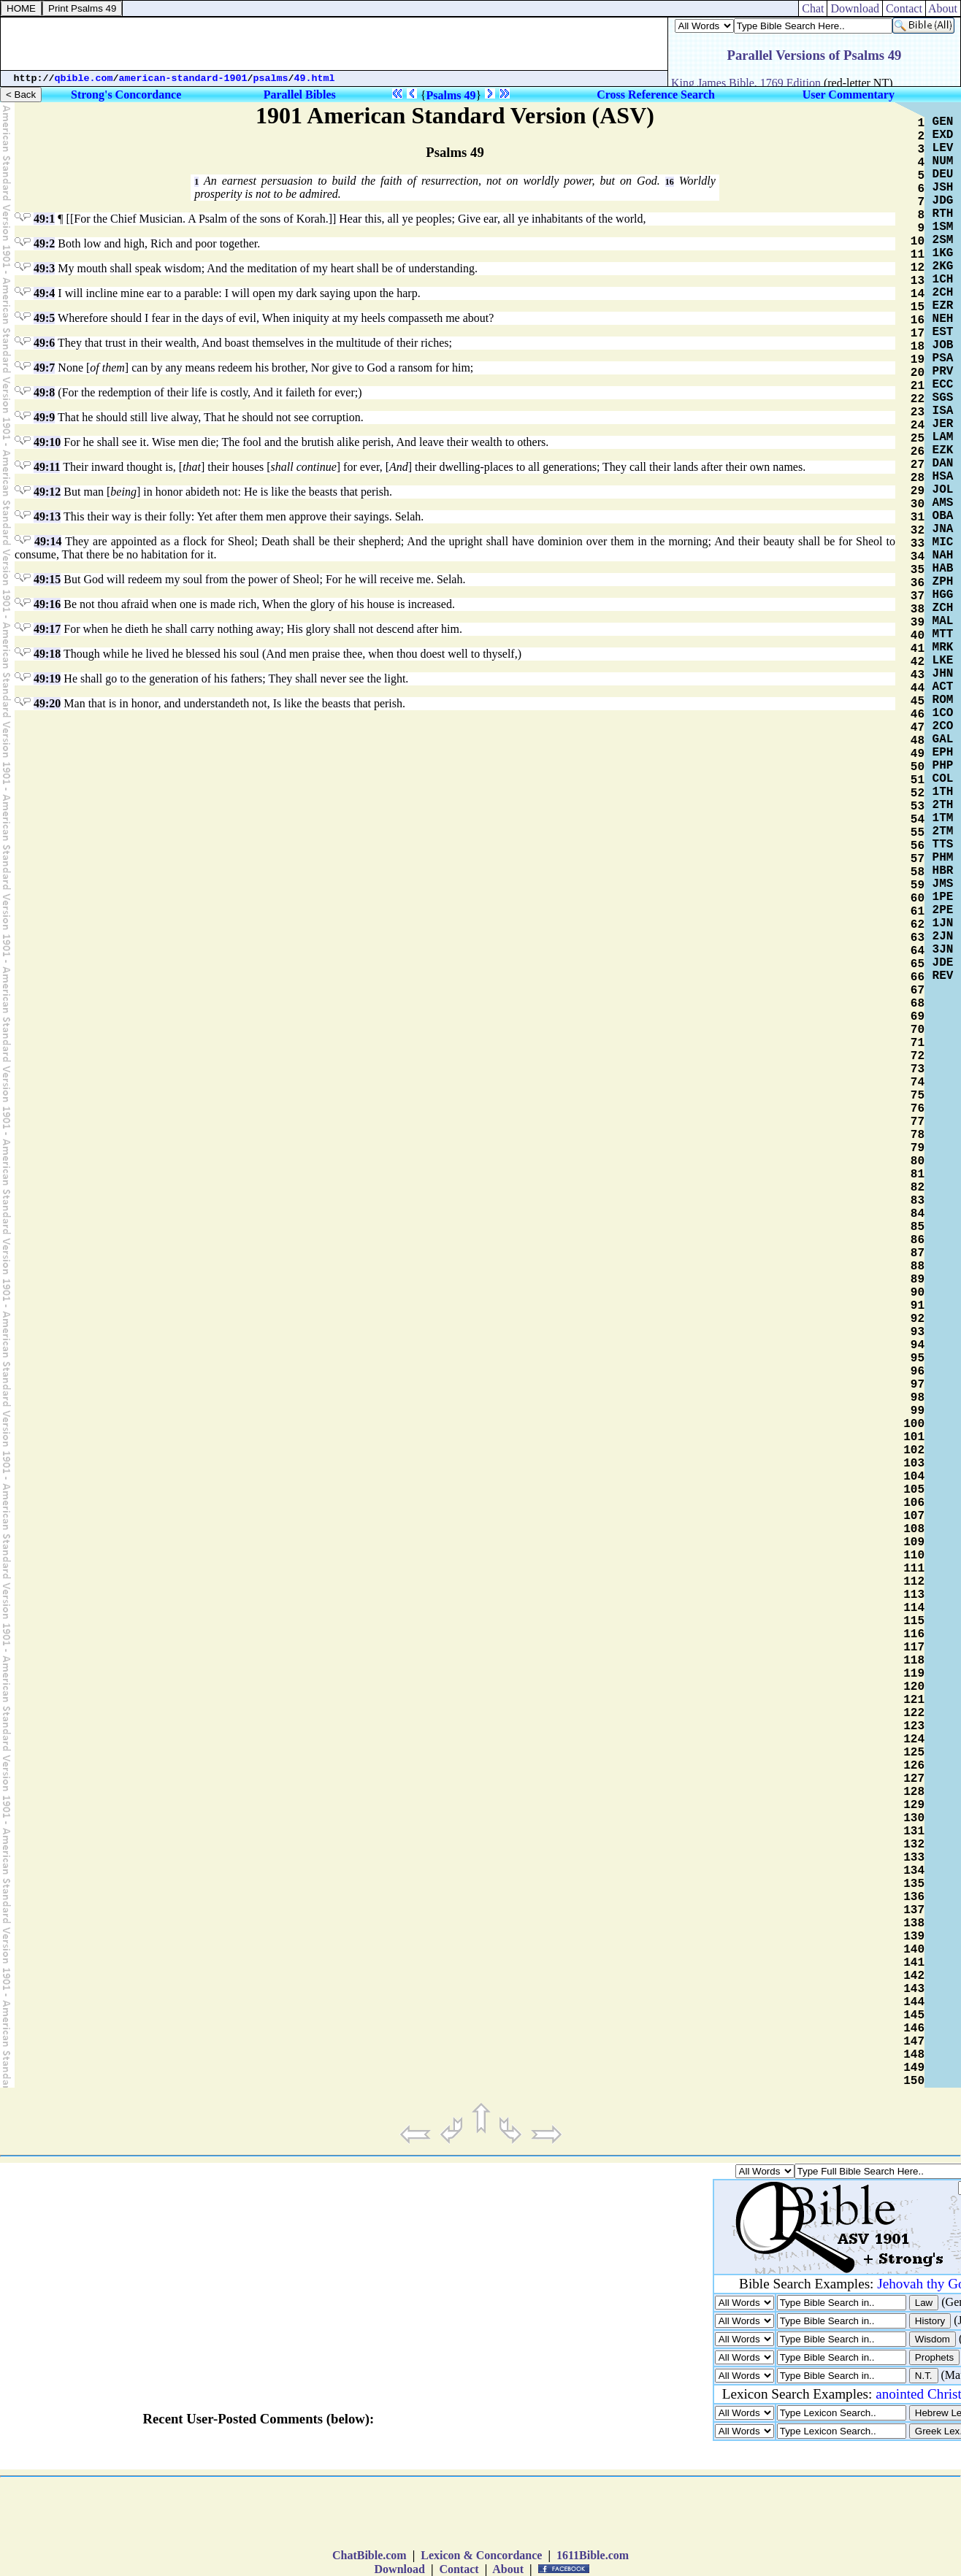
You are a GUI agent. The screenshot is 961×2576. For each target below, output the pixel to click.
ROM (943, 700)
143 (913, 1989)
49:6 (44, 343)
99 (917, 1411)
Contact (904, 8)
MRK (943, 647)
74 (917, 1082)
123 (913, 1726)
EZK (943, 450)
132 (913, 1844)
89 (917, 1279)
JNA (943, 529)
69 (917, 1016)
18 (917, 346)
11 (917, 254)
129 (913, 1805)
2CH (943, 292)
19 (917, 359)
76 (917, 1108)
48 (917, 740)
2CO (943, 726)
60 (917, 898)
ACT (943, 686)
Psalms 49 (450, 95)
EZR (943, 305)
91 (917, 1305)
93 (917, 1332)
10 (917, 241)
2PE (943, 910)
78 (917, 1135)
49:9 (44, 417)
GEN (943, 121)
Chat (813, 8)
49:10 (47, 442)
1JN (943, 923)
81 (917, 1174)
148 (913, 2054)
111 (913, 1568)
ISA (943, 411)
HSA (943, 476)
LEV (943, 148)
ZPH (943, 581)
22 (917, 399)
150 (913, 2081)
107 (913, 1516)
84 (917, 1213)
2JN (943, 936)
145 (913, 2015)
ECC (943, 384)
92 (917, 1319)
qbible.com (84, 78)
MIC (943, 542)
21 (917, 386)
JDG (943, 200)
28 (917, 478)
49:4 (44, 293)
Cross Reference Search (656, 94)
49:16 (47, 604)
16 (669, 182)
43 (917, 675)
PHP (943, 765)
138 (913, 1923)
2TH (943, 805)
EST (943, 332)
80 (917, 1161)
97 (917, 1384)
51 (917, 780)
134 (913, 1870)
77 (917, 1122)
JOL (943, 489)
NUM (943, 161)
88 (917, 1266)
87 (917, 1253)
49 (917, 754)
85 (917, 1227)
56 (917, 846)
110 (913, 1555)
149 (913, 2068)
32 (917, 530)
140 (913, 1949)
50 (917, 767)
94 (917, 1345)
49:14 (47, 541)
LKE (943, 660)
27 (917, 465)
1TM (943, 818)
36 (917, 583)
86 (917, 1240)
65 (917, 964)
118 (913, 1660)
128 (913, 1792)
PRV (943, 371)
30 (917, 504)
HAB (943, 568)
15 (917, 307)
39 (917, 622)
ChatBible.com (369, 2555)
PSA (943, 358)
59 (917, 885)
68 (917, 1003)
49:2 (44, 243)
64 (917, 951)
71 (917, 1043)
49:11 (47, 467)
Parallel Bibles (300, 94)
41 (917, 648)
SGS (943, 397)
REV (943, 976)
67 (917, 990)
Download (854, 8)
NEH (943, 319)
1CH (943, 279)
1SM (943, 227)
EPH (943, 752)
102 (913, 1450)
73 (917, 1069)
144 (913, 2002)
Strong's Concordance (126, 94)
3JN (943, 949)
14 (917, 294)
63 (917, 938)
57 (917, 859)
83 (917, 1200)
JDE (943, 962)
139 (913, 1936)
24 (917, 425)
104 (913, 1476)
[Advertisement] (334, 44)
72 (917, 1056)
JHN (943, 673)
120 (913, 1686)
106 (913, 1503)
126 (913, 1765)
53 (917, 806)
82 (917, 1187)
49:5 (44, 318)
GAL (943, 739)
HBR (943, 870)
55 (917, 832)
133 (913, 1857)
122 (913, 1713)
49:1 (44, 218)
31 (917, 517)
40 (917, 635)
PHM (943, 857)
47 (917, 727)
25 (917, 438)
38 (917, 609)
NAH (943, 555)
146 (913, 2028)
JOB (943, 345)
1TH (943, 792)
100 (913, 1424)
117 (913, 1647)
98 (917, 1397)
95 (917, 1358)
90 (917, 1292)
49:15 (47, 579)
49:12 (47, 491)
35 (917, 570)
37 (917, 596)
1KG (943, 253)
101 (913, 1437)
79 (917, 1148)
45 (917, 701)
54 (917, 819)
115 (913, 1621)
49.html (314, 78)
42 (917, 662)
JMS (943, 884)
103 (913, 1463)
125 (913, 1752)
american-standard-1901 (183, 78)
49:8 (44, 392)
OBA (943, 516)
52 (917, 793)
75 (917, 1095)
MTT (943, 634)
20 (917, 373)
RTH (943, 213)
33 (917, 543)
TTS (943, 844)
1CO (943, 713)
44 (917, 688)
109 (913, 1542)
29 (917, 491)
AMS (943, 503)
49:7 (44, 367)
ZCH (943, 608)
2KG (943, 266)
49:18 (47, 653)
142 (913, 1976)
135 (913, 1884)
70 (917, 1030)
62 (917, 924)
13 (917, 281)
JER (943, 424)
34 (917, 557)
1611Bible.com (593, 2555)
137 (913, 1910)
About (943, 8)
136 (913, 1897)
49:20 (47, 703)
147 (913, 2041)
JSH (943, 187)
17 (917, 333)
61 (917, 911)
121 (913, 1700)
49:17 (47, 629)
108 (913, 1529)
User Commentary (849, 94)
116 (913, 1634)
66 (917, 977)
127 (913, 1778)
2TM (943, 831)
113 (913, 1595)
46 (917, 714)
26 (917, 451)
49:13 (47, 516)
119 (913, 1673)
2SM (943, 240)
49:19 (47, 678)
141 (913, 1962)
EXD (943, 135)
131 (913, 1831)
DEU (943, 174)
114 (913, 1608)
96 (917, 1371)
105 (913, 1489)
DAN (943, 463)
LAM (943, 437)
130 (913, 1818)
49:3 (44, 268)
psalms (270, 78)
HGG (943, 594)
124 (913, 1739)
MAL (943, 621)
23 (917, 412)
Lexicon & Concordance (481, 2555)
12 (917, 267)
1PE (943, 897)
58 (917, 872)
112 (913, 1581)
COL (943, 778)
